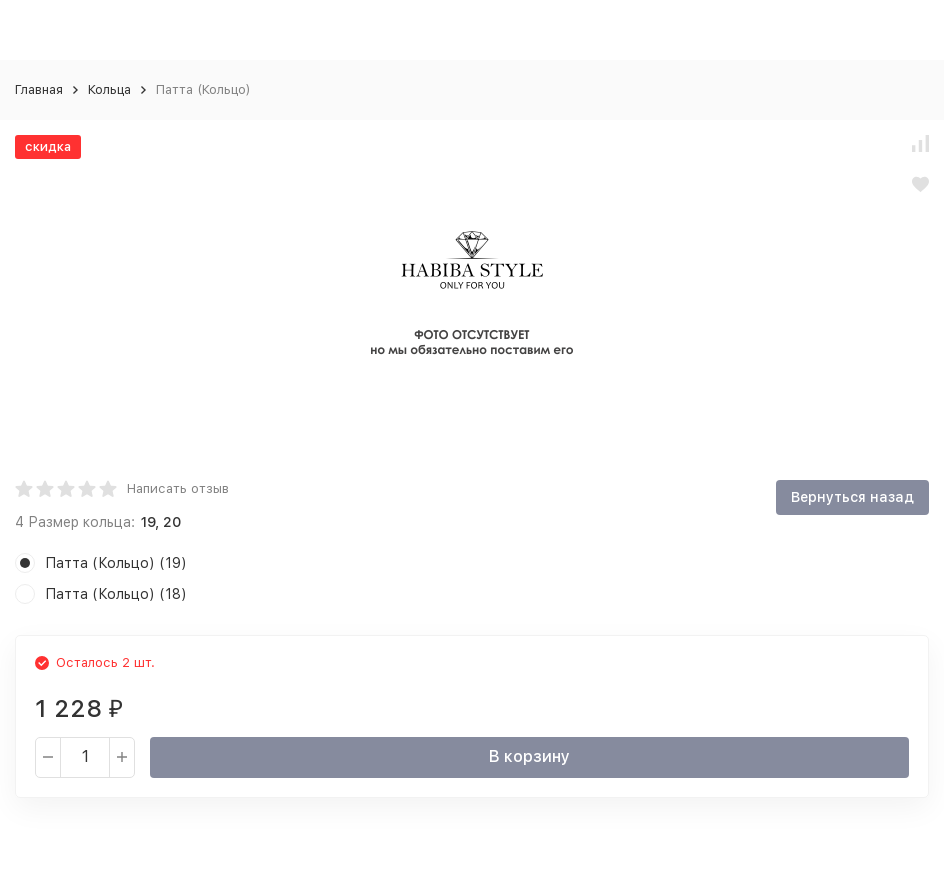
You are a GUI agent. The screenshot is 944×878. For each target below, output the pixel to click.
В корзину (529, 756)
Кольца (109, 89)
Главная (39, 89)
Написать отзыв (178, 488)
